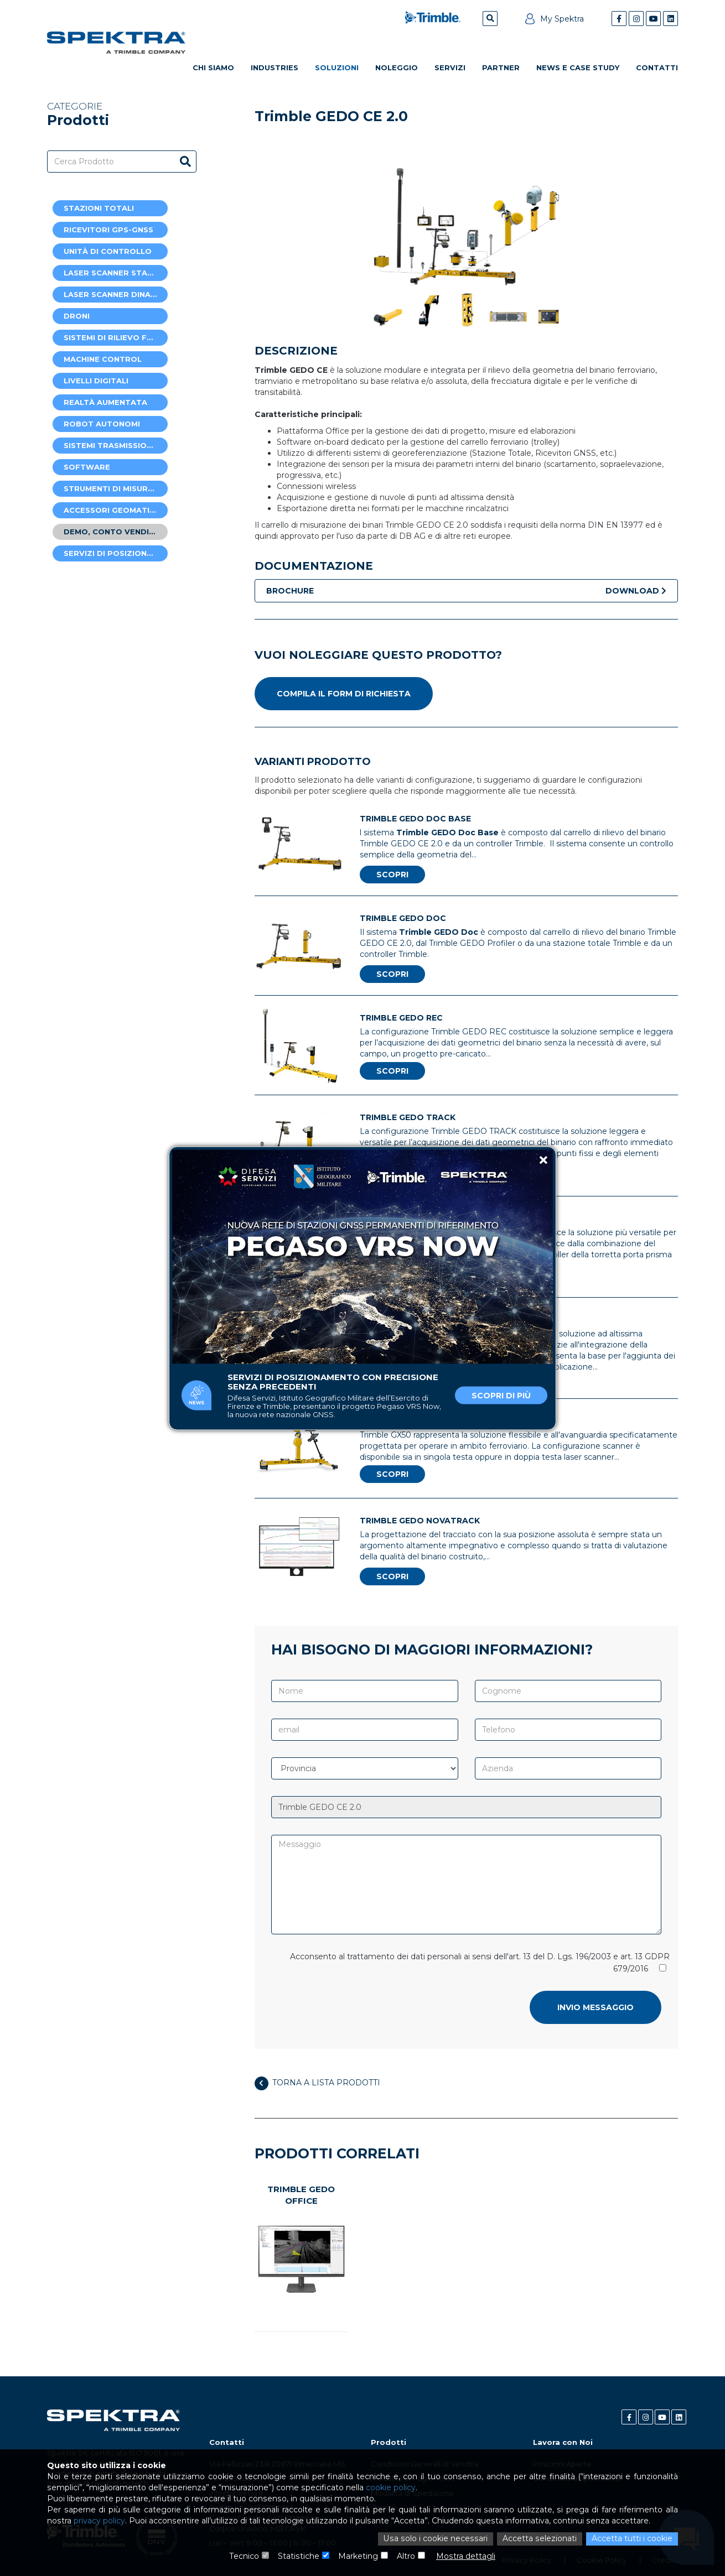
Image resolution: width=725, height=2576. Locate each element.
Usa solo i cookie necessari (437, 2539)
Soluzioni (337, 67)
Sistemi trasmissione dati (116, 445)
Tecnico (245, 2557)
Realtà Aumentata (105, 402)
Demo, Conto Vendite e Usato (116, 531)
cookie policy (388, 2489)
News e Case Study (577, 67)
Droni (77, 315)
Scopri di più (501, 1395)
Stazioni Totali (99, 208)
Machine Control (103, 359)
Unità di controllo (108, 251)
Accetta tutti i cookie (632, 2539)
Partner (501, 67)
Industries (274, 67)
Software (87, 466)
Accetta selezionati (540, 2539)
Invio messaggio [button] (595, 2007)
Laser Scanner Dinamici (115, 294)
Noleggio (396, 67)
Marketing (358, 2557)
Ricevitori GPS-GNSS (108, 229)
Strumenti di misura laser (116, 488)
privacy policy (99, 2522)
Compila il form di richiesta (344, 694)
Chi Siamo (213, 67)
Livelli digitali (96, 380)
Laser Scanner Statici (113, 272)
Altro (406, 2557)
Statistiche (298, 2557)
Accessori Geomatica (112, 510)
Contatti (657, 67)
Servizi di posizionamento (116, 553)
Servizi (449, 67)
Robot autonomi (102, 423)
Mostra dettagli (465, 2557)
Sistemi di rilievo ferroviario (116, 337)
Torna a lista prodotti (317, 2083)
